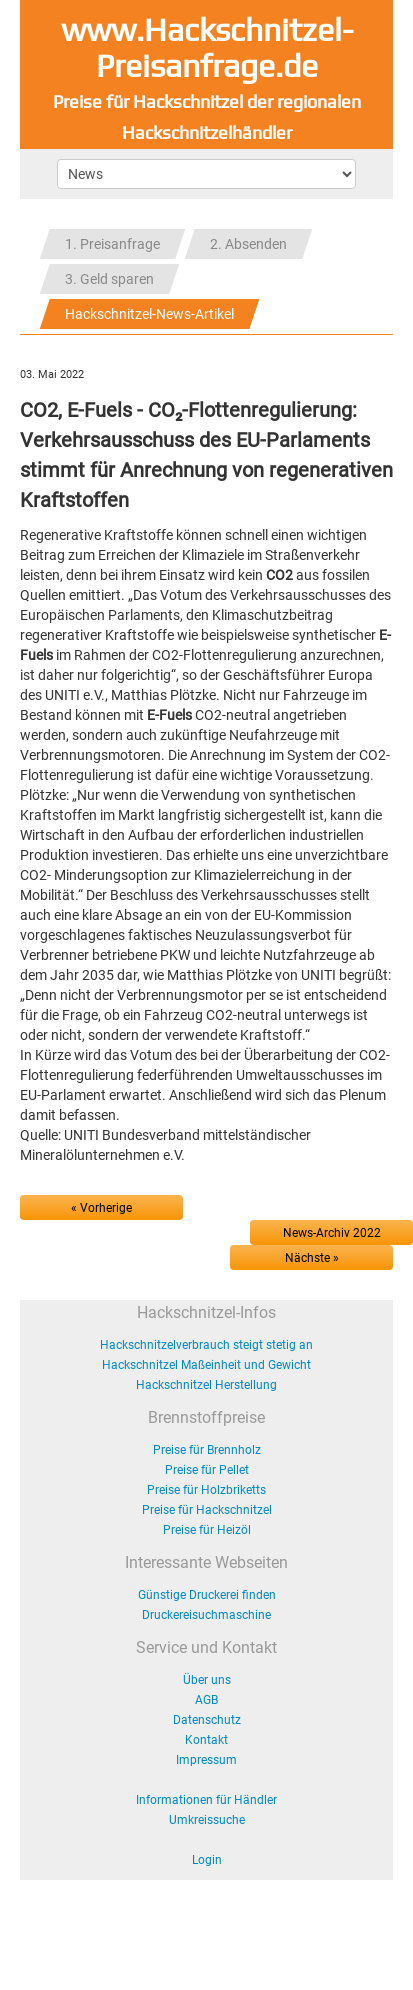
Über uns (207, 1680)
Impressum (206, 1760)
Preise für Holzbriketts (206, 1490)
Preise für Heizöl (207, 1530)
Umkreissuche (207, 1820)
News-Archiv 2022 (332, 1233)
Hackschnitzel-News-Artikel (149, 314)
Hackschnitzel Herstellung (206, 1385)
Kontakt (206, 1740)
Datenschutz (207, 1720)
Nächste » (312, 1258)
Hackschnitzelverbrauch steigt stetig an (206, 1345)
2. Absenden (248, 244)
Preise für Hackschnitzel (207, 1510)
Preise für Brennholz (207, 1450)
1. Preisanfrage (112, 244)
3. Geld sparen (109, 279)
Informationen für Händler (206, 1800)
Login (207, 1860)
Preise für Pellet (207, 1470)
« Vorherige (101, 1208)
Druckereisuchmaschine (206, 1615)
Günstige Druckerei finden (207, 1595)
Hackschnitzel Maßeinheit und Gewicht (206, 1365)
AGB (206, 1700)
